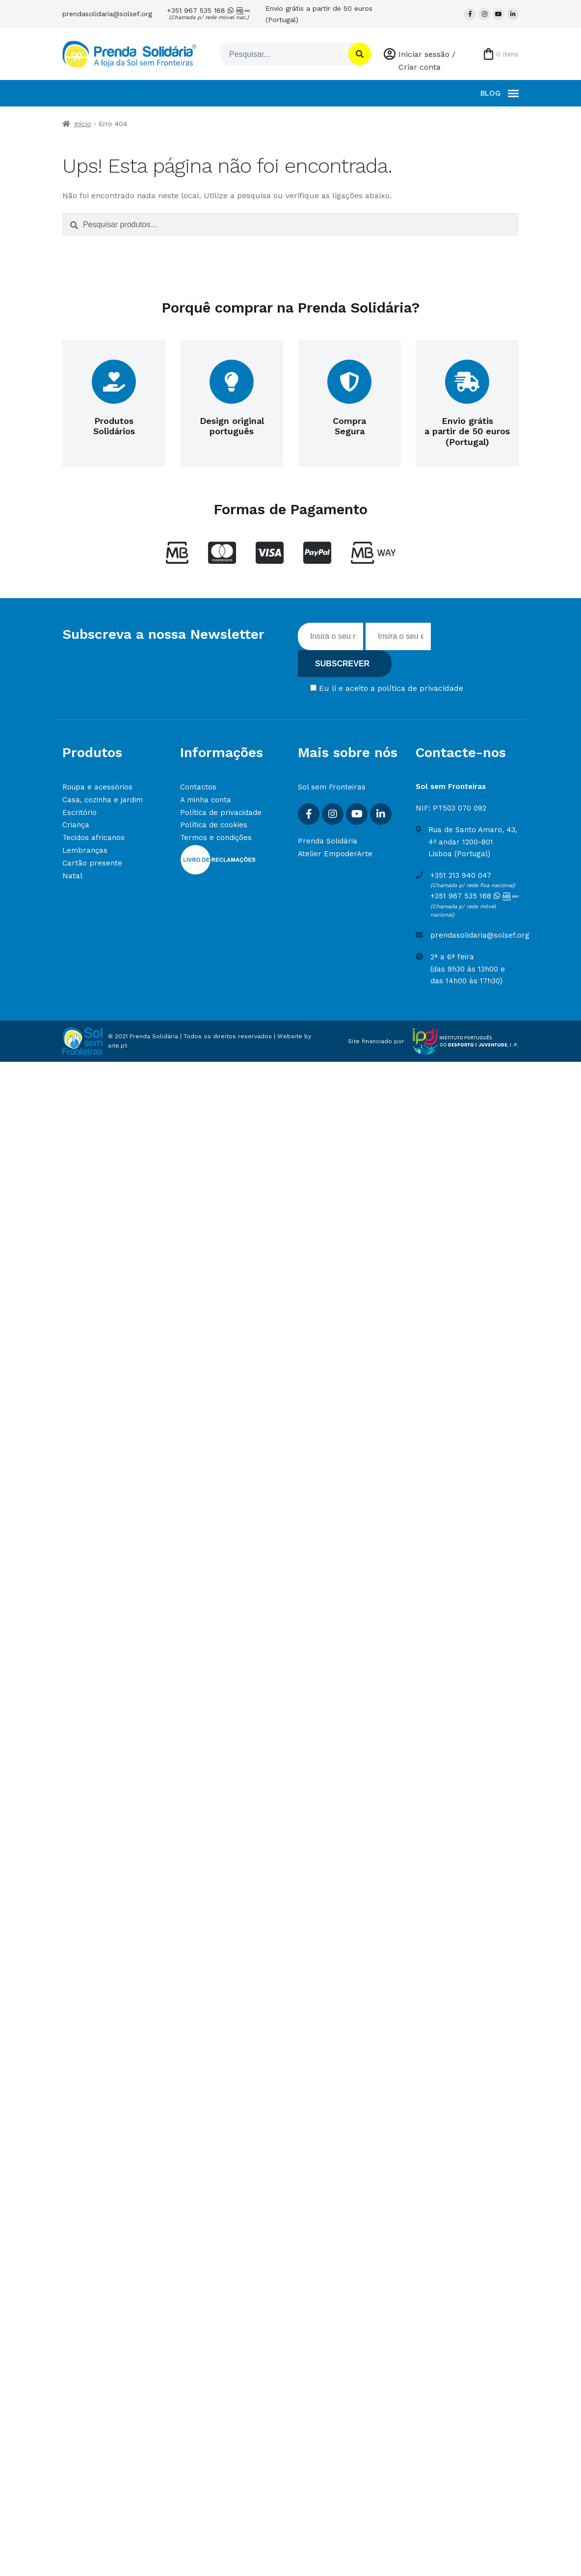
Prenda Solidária (327, 841)
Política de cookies (213, 824)
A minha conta (205, 799)
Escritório (79, 812)
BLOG (490, 93)
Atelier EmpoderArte (335, 853)
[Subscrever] (345, 664)
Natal (72, 875)
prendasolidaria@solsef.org (107, 14)
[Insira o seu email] (398, 636)
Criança (75, 824)
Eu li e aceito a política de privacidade (391, 688)
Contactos (198, 787)
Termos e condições (216, 837)
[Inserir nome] (330, 636)
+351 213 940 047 (460, 875)
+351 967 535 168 (209, 14)
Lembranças (84, 850)
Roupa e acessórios (97, 787)
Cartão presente (92, 863)
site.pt (117, 1045)
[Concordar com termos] (313, 687)
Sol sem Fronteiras (332, 787)
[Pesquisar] (282, 54)
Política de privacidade (221, 812)
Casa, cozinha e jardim (102, 799)
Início (82, 124)
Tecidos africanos (93, 837)
